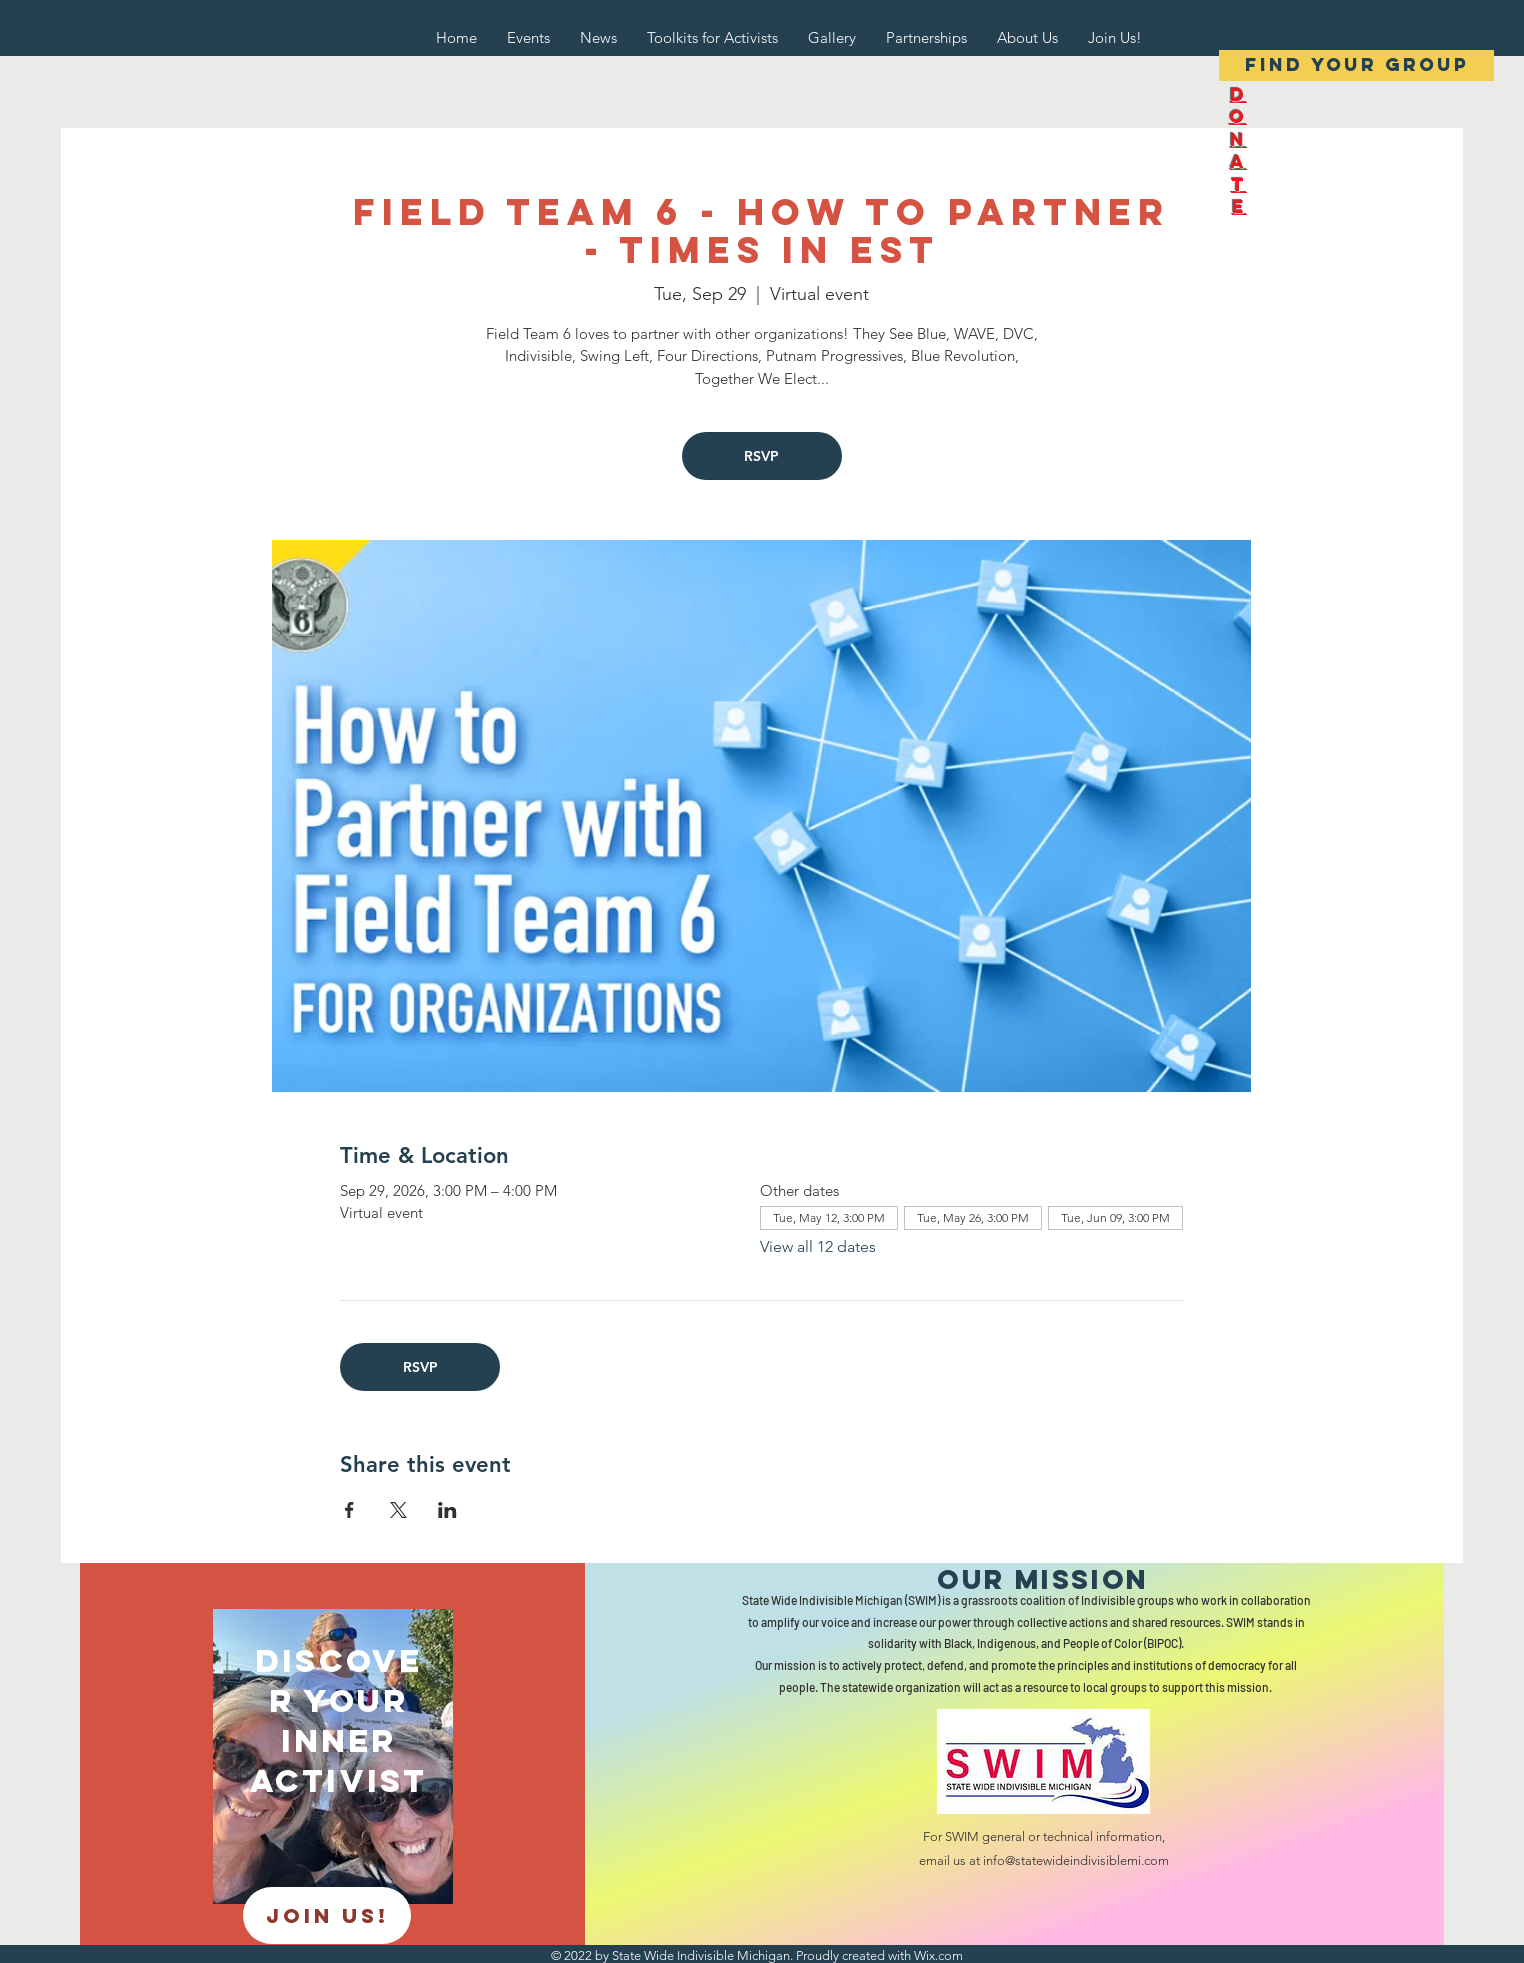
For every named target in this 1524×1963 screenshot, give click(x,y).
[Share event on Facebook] (349, 1510)
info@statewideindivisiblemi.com (1076, 1860)
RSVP (761, 456)
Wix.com (938, 1955)
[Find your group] (1356, 65)
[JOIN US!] (327, 1915)
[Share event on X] (398, 1510)
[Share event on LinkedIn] (447, 1510)
